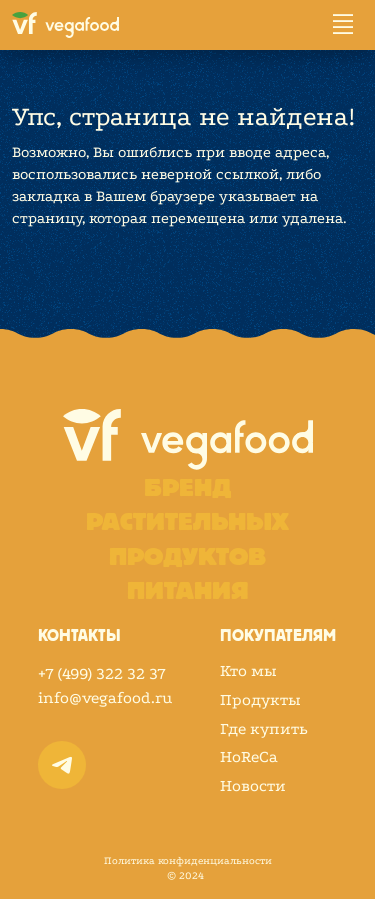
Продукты (260, 700)
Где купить (264, 729)
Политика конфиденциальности (188, 861)
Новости (253, 786)
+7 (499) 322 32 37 (102, 673)
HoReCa (249, 757)
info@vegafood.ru (105, 697)
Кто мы (248, 671)
